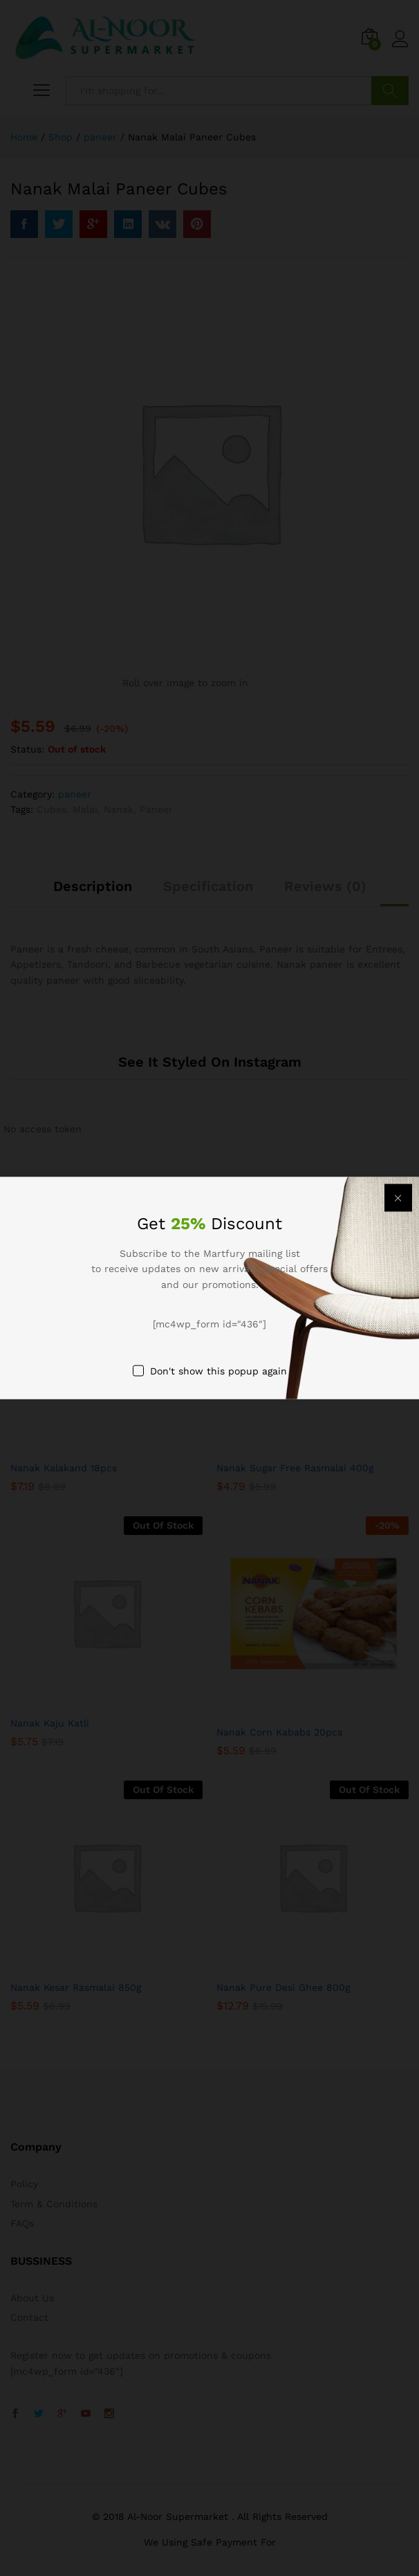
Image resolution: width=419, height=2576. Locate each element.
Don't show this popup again (218, 1370)
